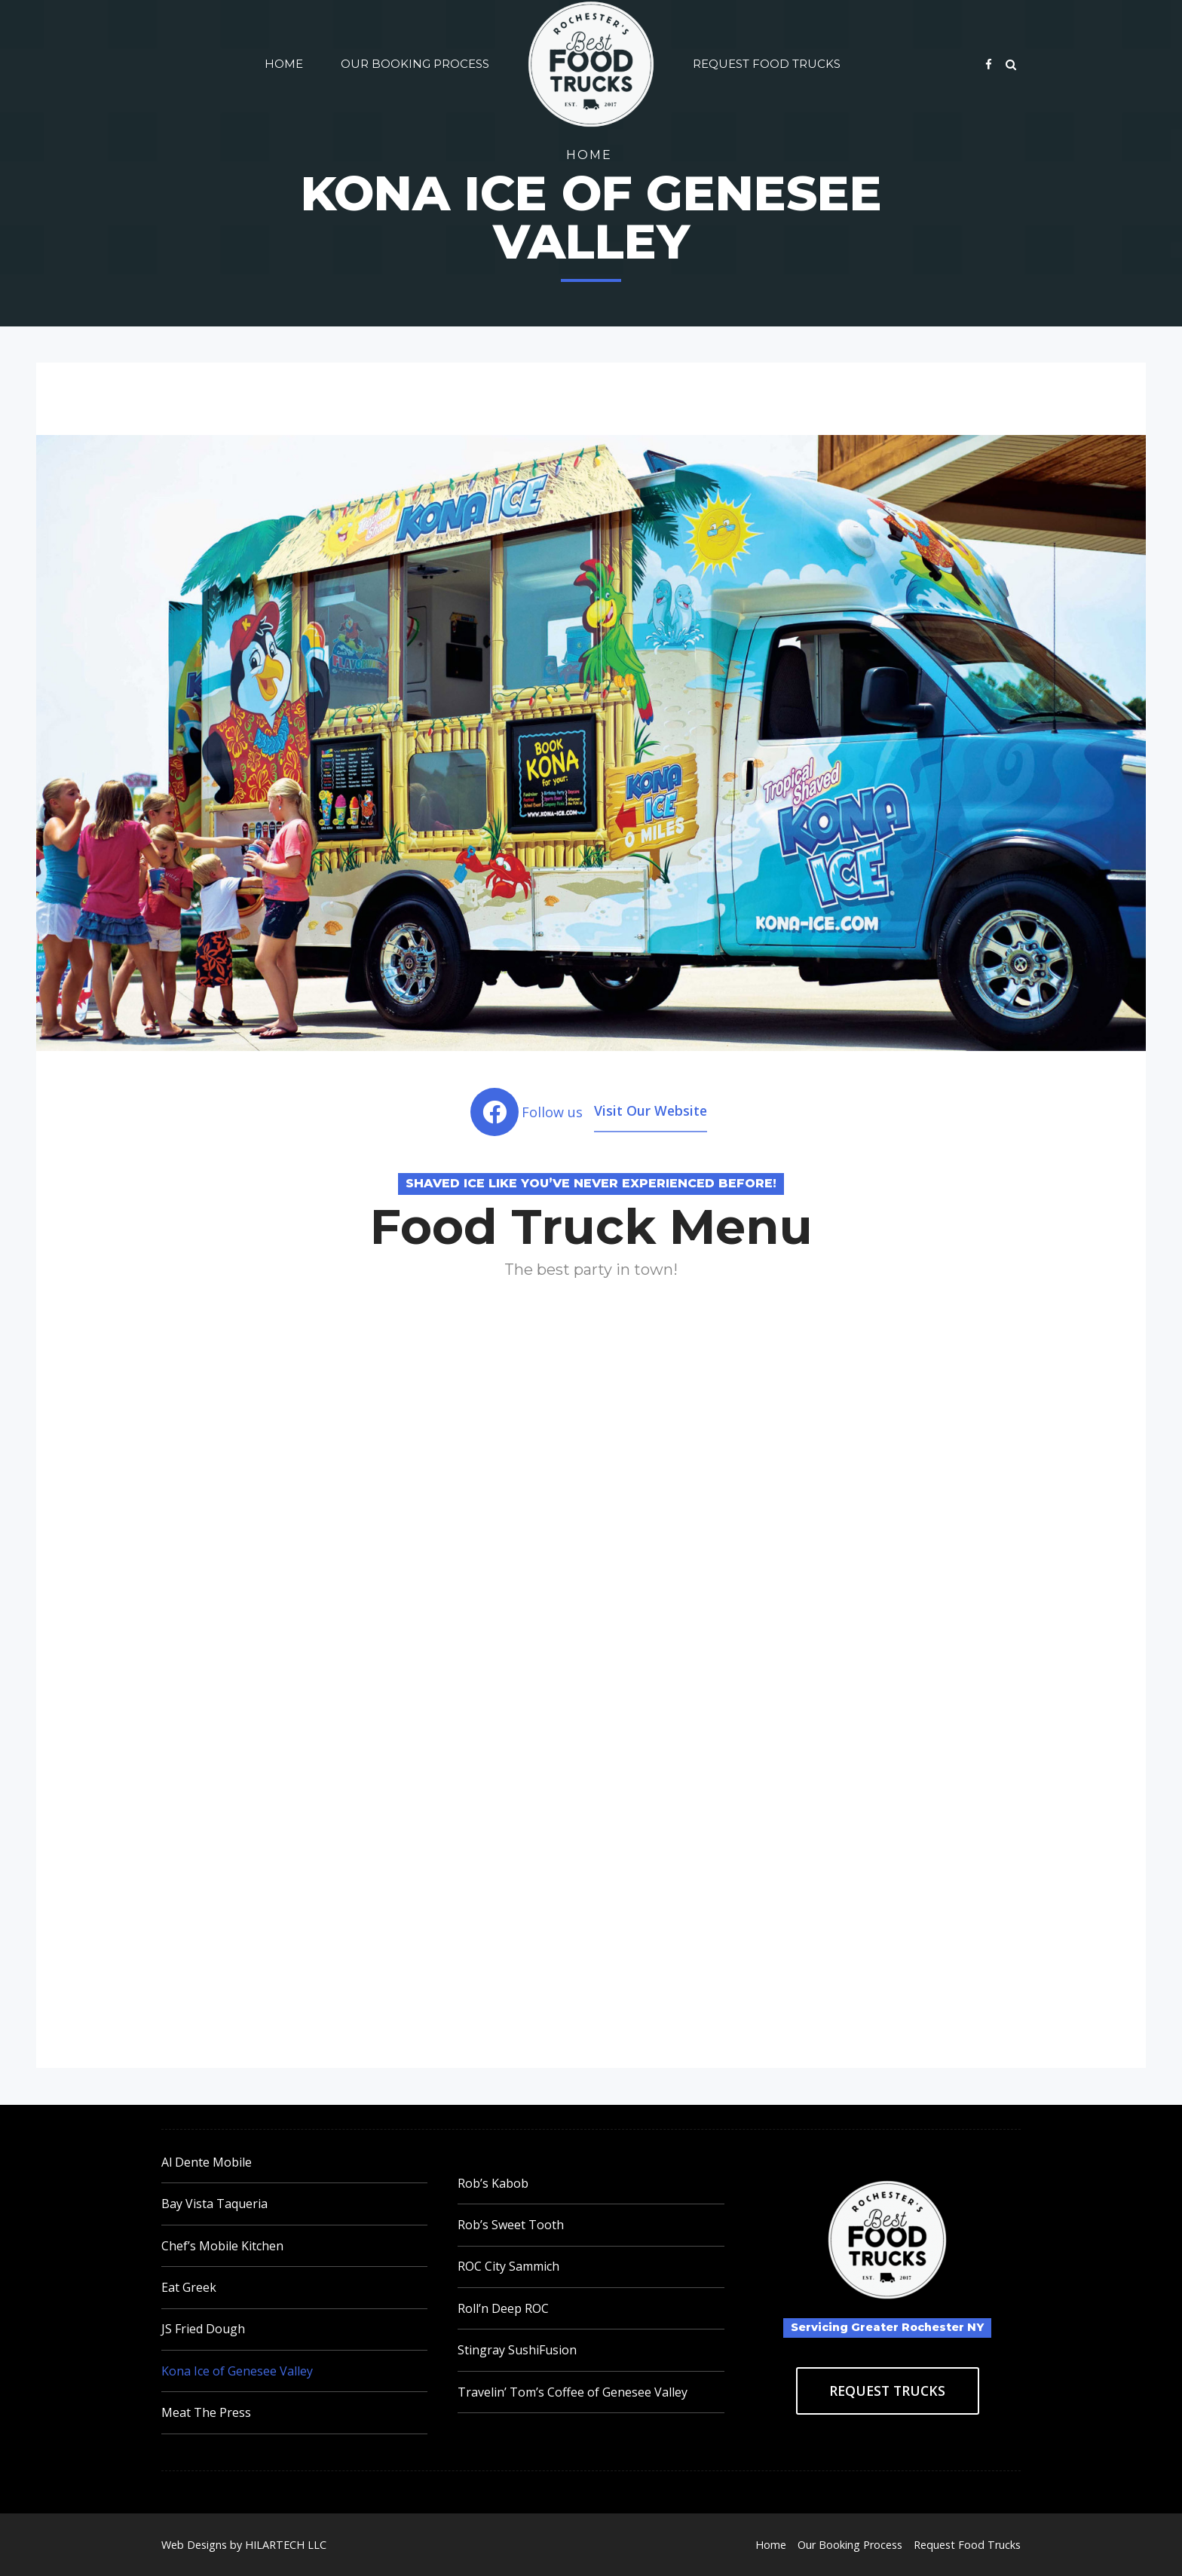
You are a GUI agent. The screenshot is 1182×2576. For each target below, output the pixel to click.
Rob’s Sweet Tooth (511, 2224)
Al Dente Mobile (206, 2162)
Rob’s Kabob (493, 2183)
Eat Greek (188, 2287)
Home (284, 64)
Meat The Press (206, 2412)
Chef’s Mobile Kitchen (222, 2246)
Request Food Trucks (767, 64)
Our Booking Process (415, 64)
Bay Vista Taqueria (214, 2203)
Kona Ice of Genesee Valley (237, 2371)
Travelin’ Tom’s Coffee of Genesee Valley (572, 2392)
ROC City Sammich (508, 2266)
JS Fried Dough (203, 2328)
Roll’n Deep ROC (503, 2308)
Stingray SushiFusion (517, 2350)
